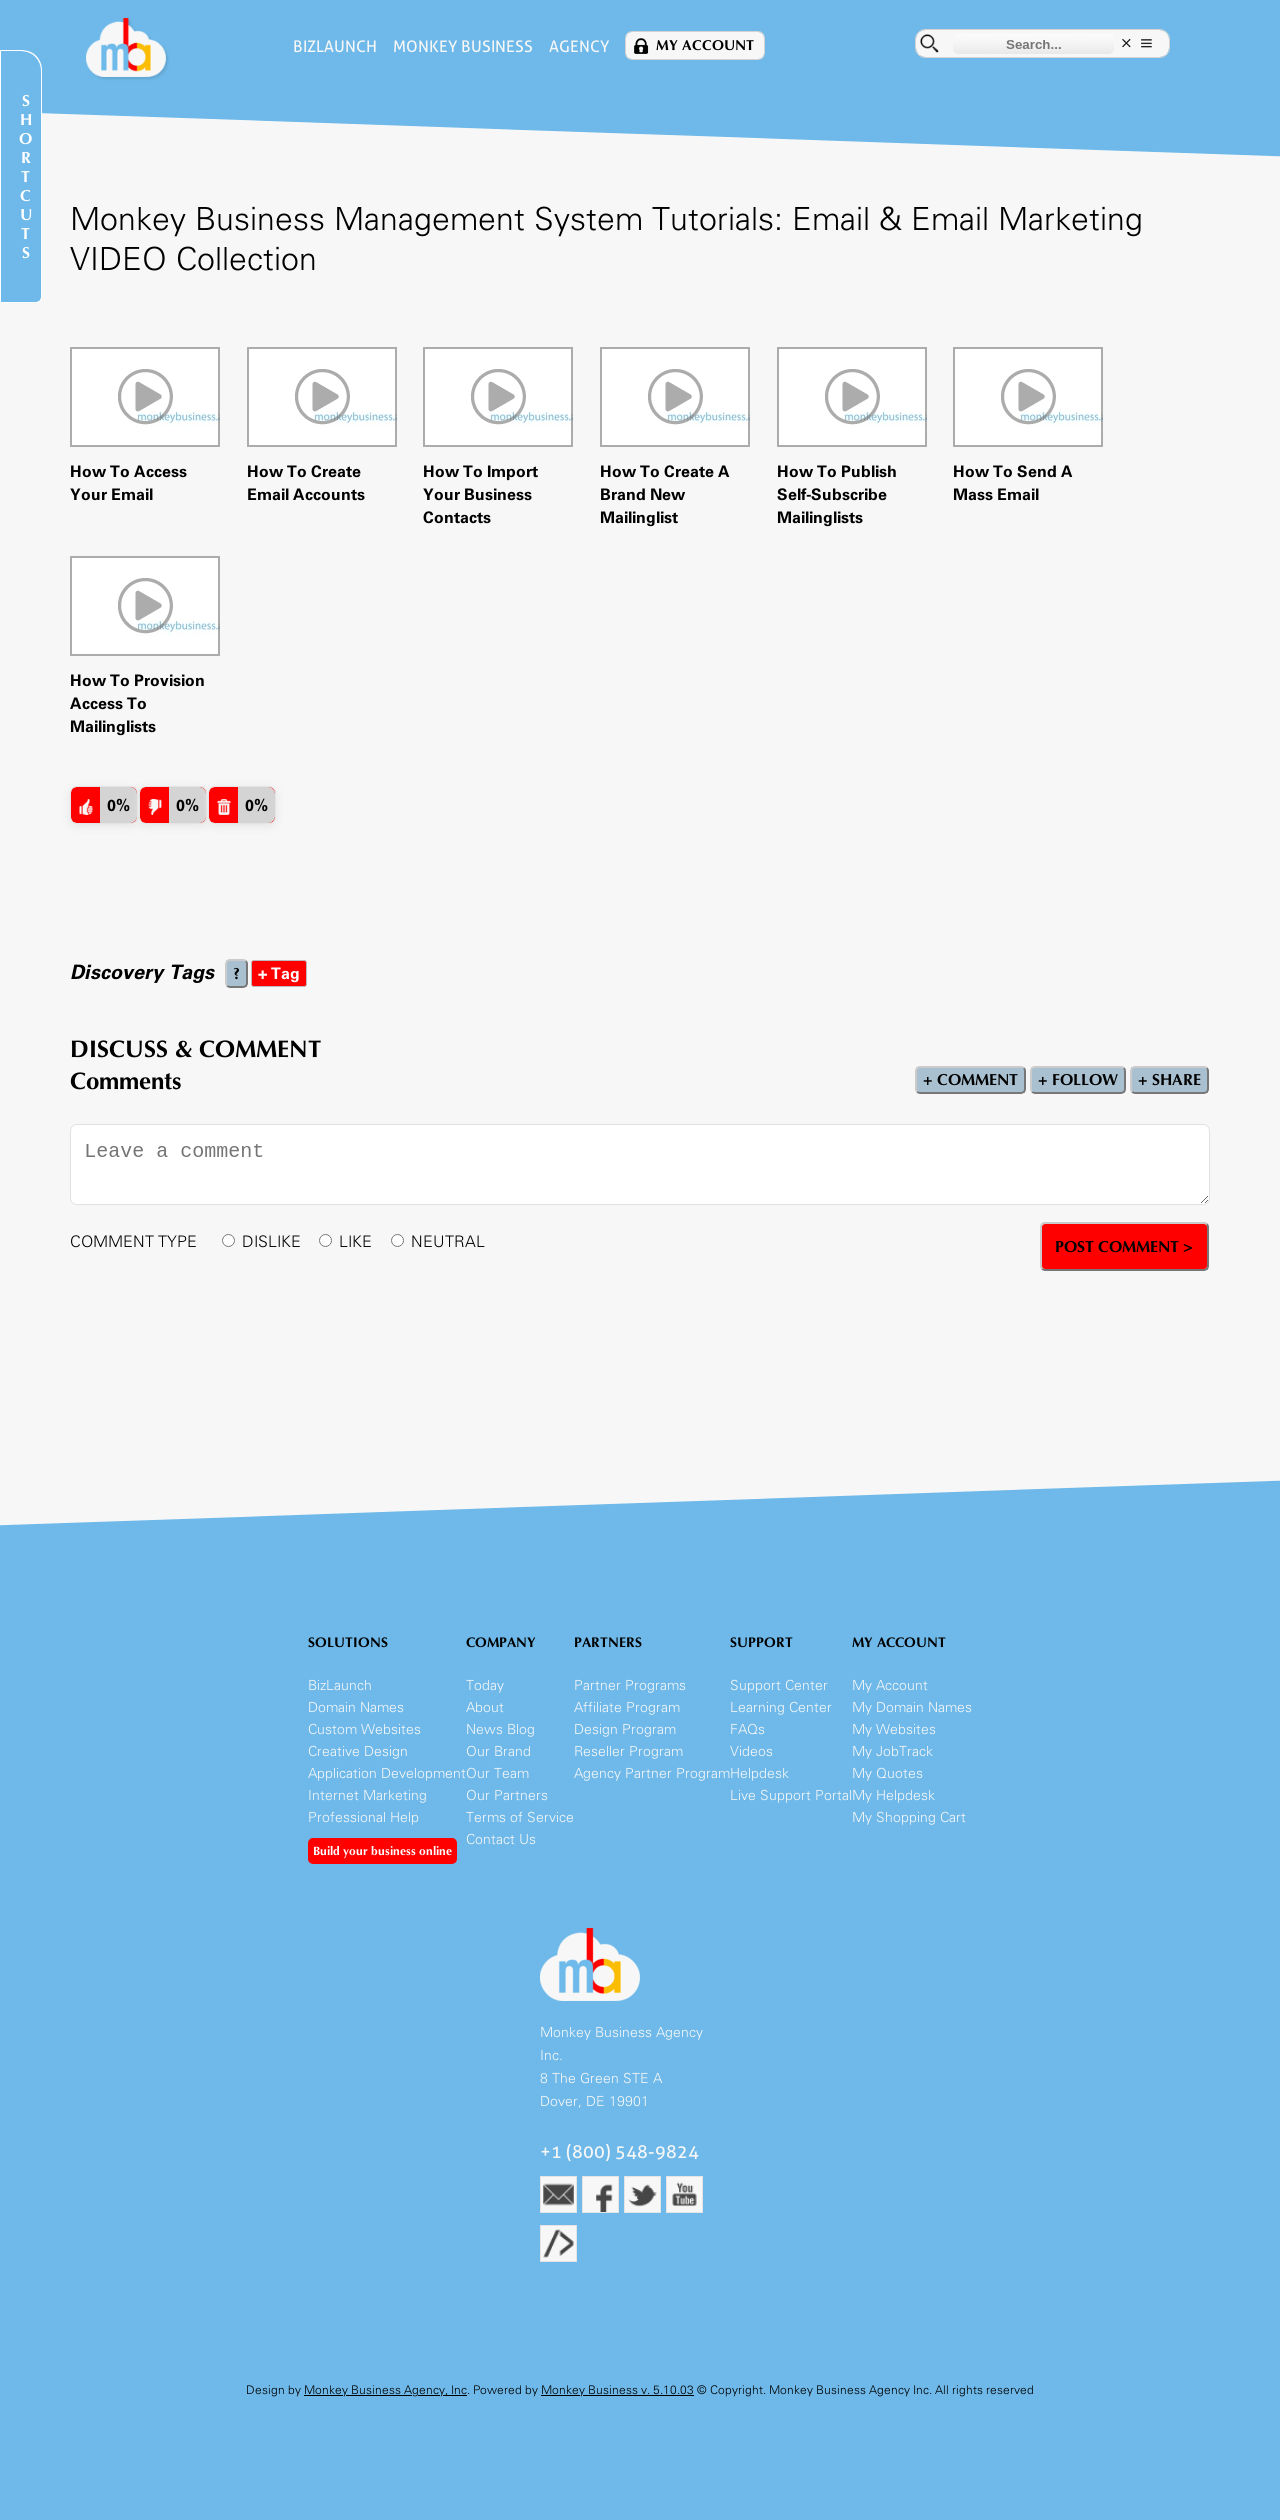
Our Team (497, 1773)
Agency (579, 46)
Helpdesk (759, 1773)
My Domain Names (912, 1707)
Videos (751, 1751)
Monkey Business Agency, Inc (385, 2390)
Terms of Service (520, 1817)
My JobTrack (892, 1751)
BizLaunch (335, 46)
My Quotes (887, 1773)
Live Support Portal (791, 1795)
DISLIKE (271, 1241)
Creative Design (358, 1751)
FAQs (747, 1729)
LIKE (355, 1241)
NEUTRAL (448, 1241)
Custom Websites (364, 1729)
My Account (705, 45)
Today (485, 1685)
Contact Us (501, 1839)
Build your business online (382, 1851)
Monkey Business (463, 46)
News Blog (500, 1729)
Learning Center (781, 1707)
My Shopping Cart (909, 1817)
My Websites (894, 1729)
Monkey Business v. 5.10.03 (617, 2390)
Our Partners (507, 1795)
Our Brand (498, 1751)
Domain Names (356, 1707)
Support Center (779, 1685)
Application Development (387, 1773)
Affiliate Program (627, 1707)
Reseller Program (628, 1751)
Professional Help (363, 1817)
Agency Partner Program (652, 1773)
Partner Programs (630, 1685)
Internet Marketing (367, 1795)
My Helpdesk (893, 1795)
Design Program (625, 1729)
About (485, 1707)
